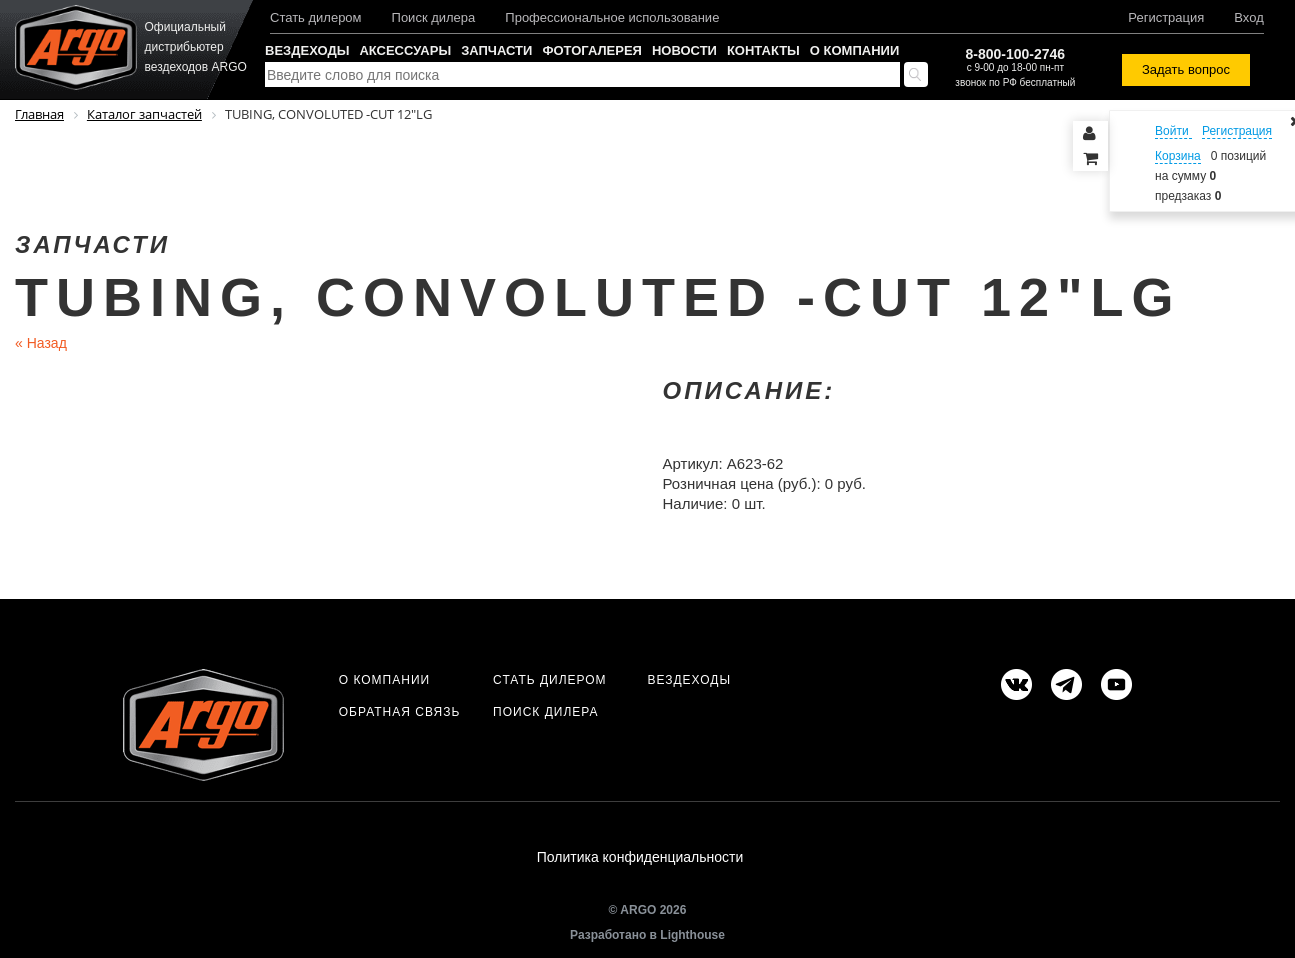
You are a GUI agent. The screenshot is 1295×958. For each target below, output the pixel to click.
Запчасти (496, 50)
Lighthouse (692, 935)
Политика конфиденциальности (640, 857)
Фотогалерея (592, 50)
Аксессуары (405, 50)
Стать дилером (316, 17)
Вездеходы (307, 50)
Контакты (763, 50)
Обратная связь (400, 712)
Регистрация (1166, 17)
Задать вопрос (1186, 69)
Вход (1248, 17)
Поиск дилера (434, 17)
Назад (41, 343)
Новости (684, 50)
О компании (854, 50)
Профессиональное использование (612, 17)
